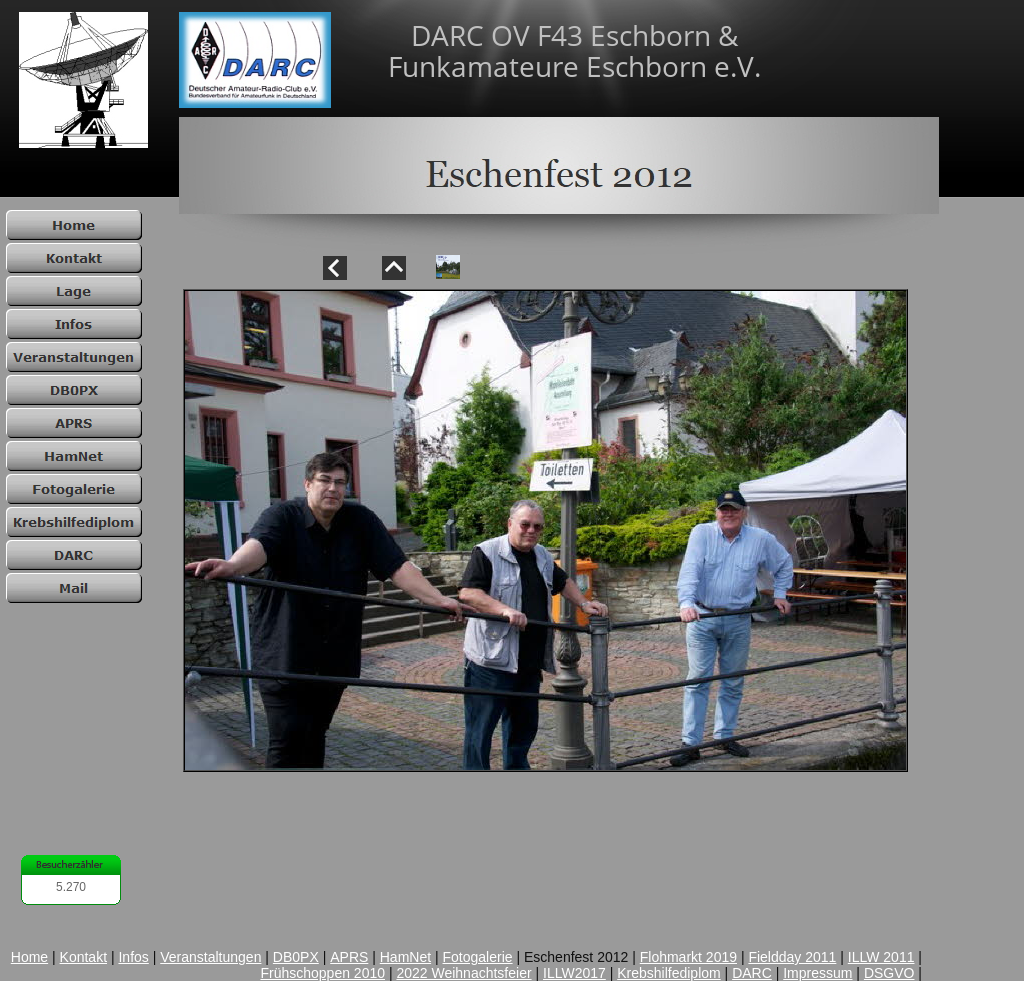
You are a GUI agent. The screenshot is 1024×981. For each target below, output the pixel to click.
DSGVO (889, 973)
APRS (349, 957)
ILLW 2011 (881, 957)
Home (29, 957)
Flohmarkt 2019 (688, 957)
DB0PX (296, 957)
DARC (752, 973)
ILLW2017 (574, 973)
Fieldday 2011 (792, 957)
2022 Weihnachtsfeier (463, 973)
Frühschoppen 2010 (322, 973)
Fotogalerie (478, 957)
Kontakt (83, 957)
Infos (133, 957)
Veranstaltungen (210, 957)
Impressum (817, 973)
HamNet (405, 957)
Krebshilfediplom (669, 973)
